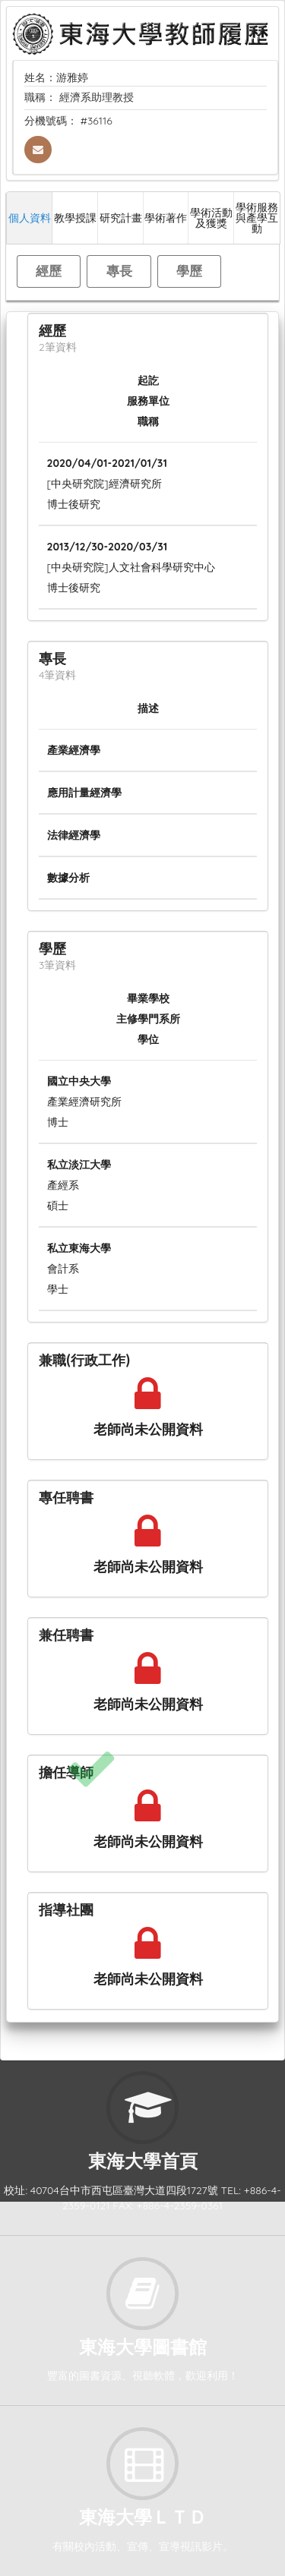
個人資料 (29, 217)
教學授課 (75, 217)
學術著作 (165, 217)
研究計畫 (121, 217)
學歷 (189, 271)
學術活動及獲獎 (211, 217)
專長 (119, 271)
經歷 (49, 271)
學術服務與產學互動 (257, 217)
